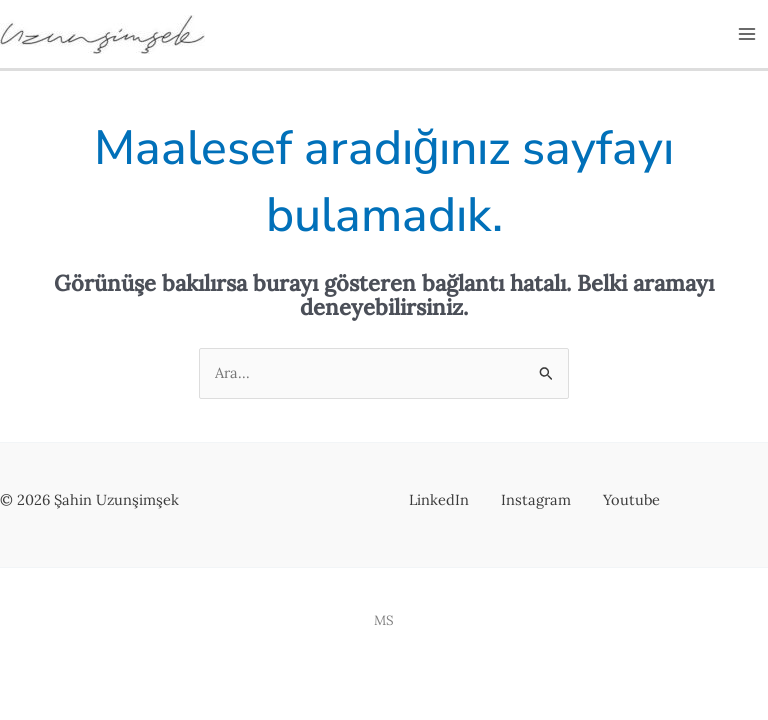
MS (384, 620)
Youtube (631, 499)
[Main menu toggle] (747, 34)
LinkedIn (439, 499)
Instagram (536, 499)
